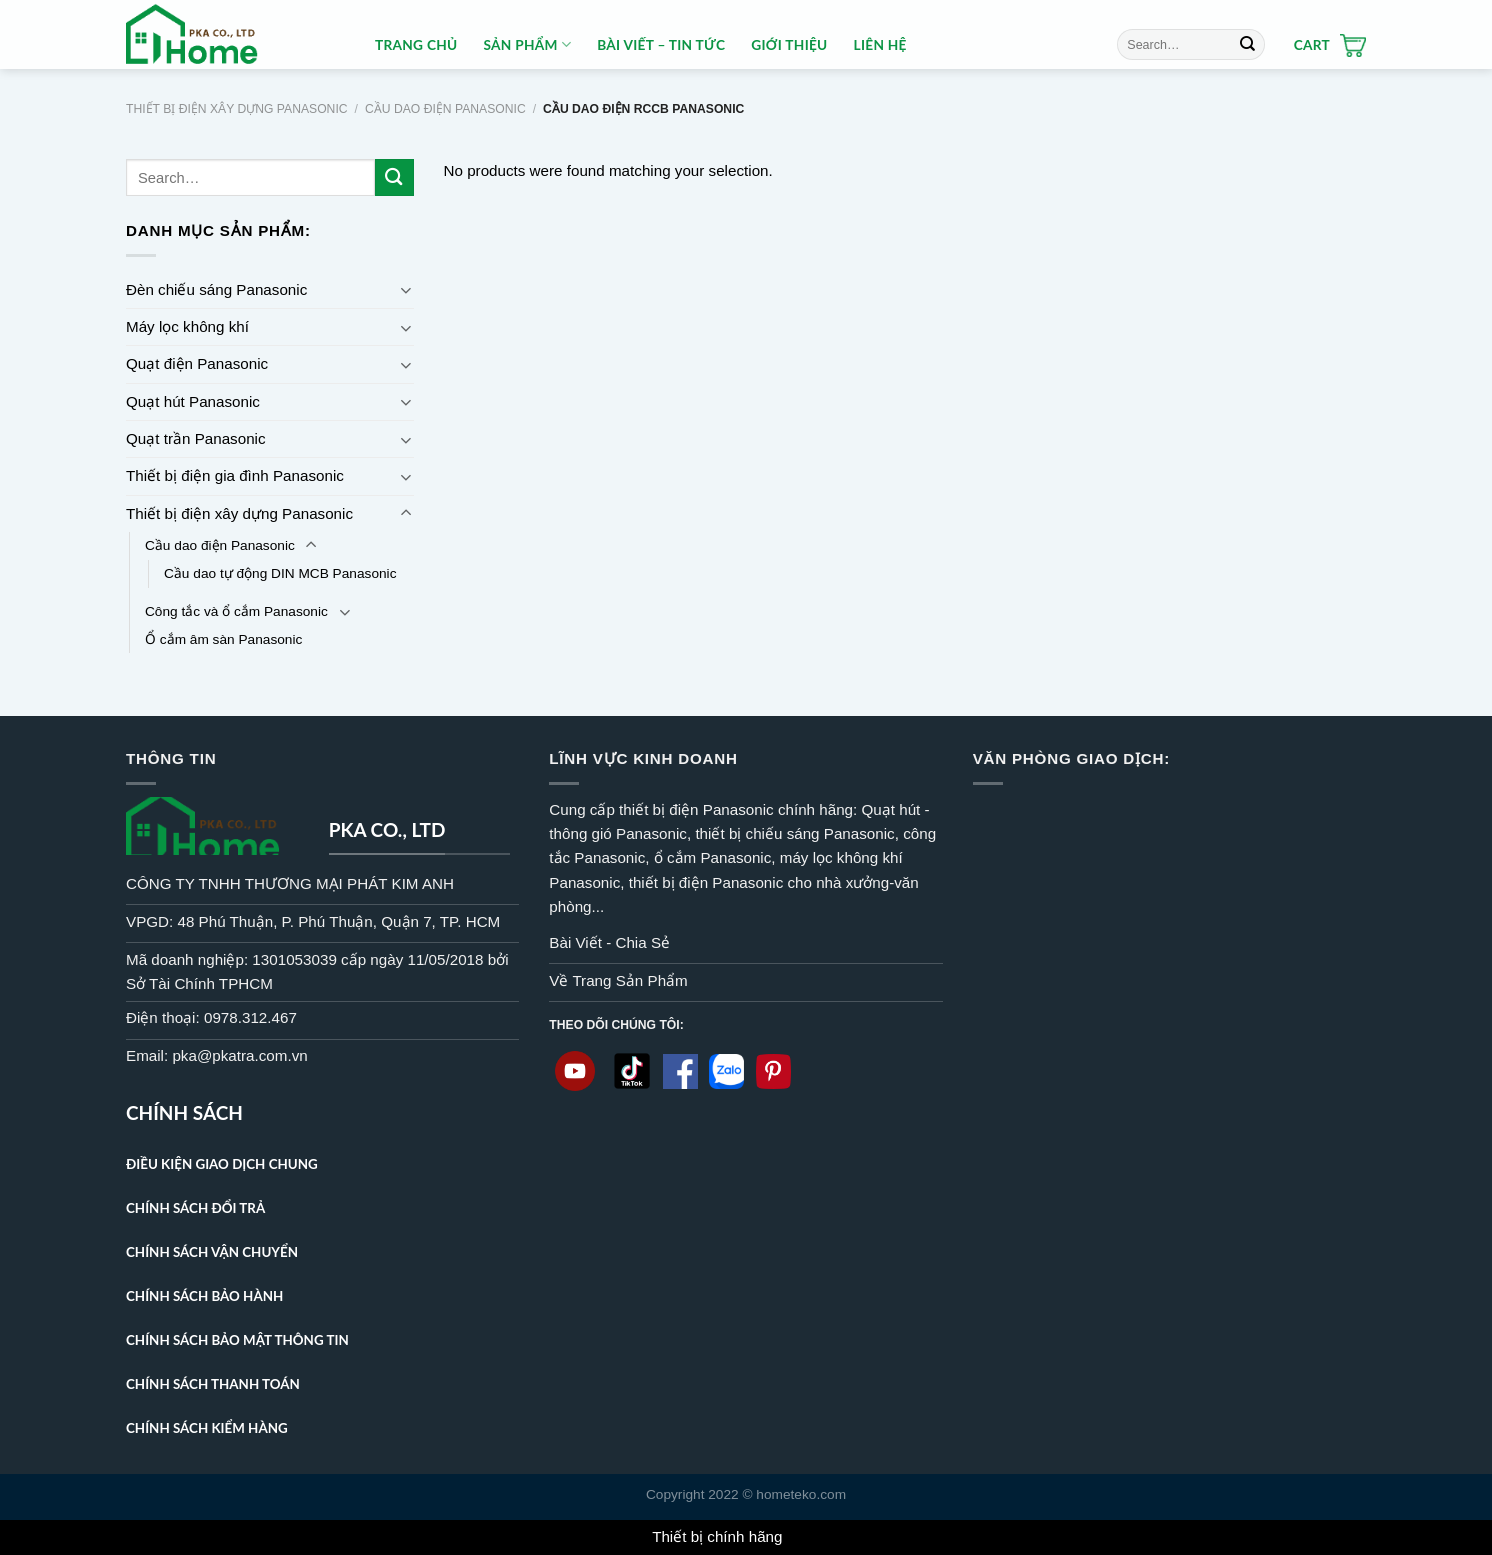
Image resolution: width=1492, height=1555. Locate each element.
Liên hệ (880, 44)
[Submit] (1247, 44)
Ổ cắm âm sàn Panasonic (223, 639)
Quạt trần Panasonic (196, 438)
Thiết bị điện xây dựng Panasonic (237, 109)
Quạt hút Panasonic (193, 401)
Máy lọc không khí (187, 326)
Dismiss (813, 1536)
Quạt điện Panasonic (197, 363)
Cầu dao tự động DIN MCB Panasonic (280, 573)
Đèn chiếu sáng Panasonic (216, 289)
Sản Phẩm (527, 44)
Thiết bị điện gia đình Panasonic (235, 475)
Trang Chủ (416, 44)
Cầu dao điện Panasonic (445, 109)
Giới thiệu (789, 44)
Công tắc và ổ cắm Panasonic (236, 611)
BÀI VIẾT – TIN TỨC (661, 44)
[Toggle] (406, 289)
